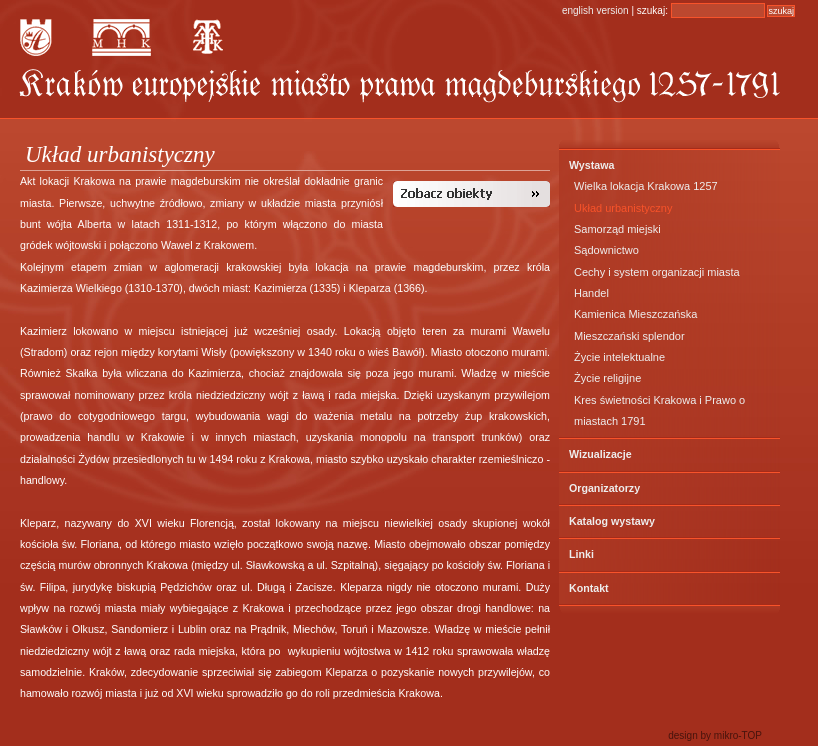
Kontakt (589, 588)
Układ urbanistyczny (623, 208)
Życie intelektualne (619, 357)
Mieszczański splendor (629, 336)
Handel (591, 293)
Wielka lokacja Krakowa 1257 (646, 186)
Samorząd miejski (617, 229)
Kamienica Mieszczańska (636, 314)
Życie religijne (607, 378)
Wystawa (591, 165)
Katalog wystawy (612, 521)
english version (595, 10)
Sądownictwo (606, 250)
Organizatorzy (604, 488)
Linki (581, 554)
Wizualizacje (600, 454)
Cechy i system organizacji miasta (657, 272)
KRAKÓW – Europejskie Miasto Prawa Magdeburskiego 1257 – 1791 (400, 86)
